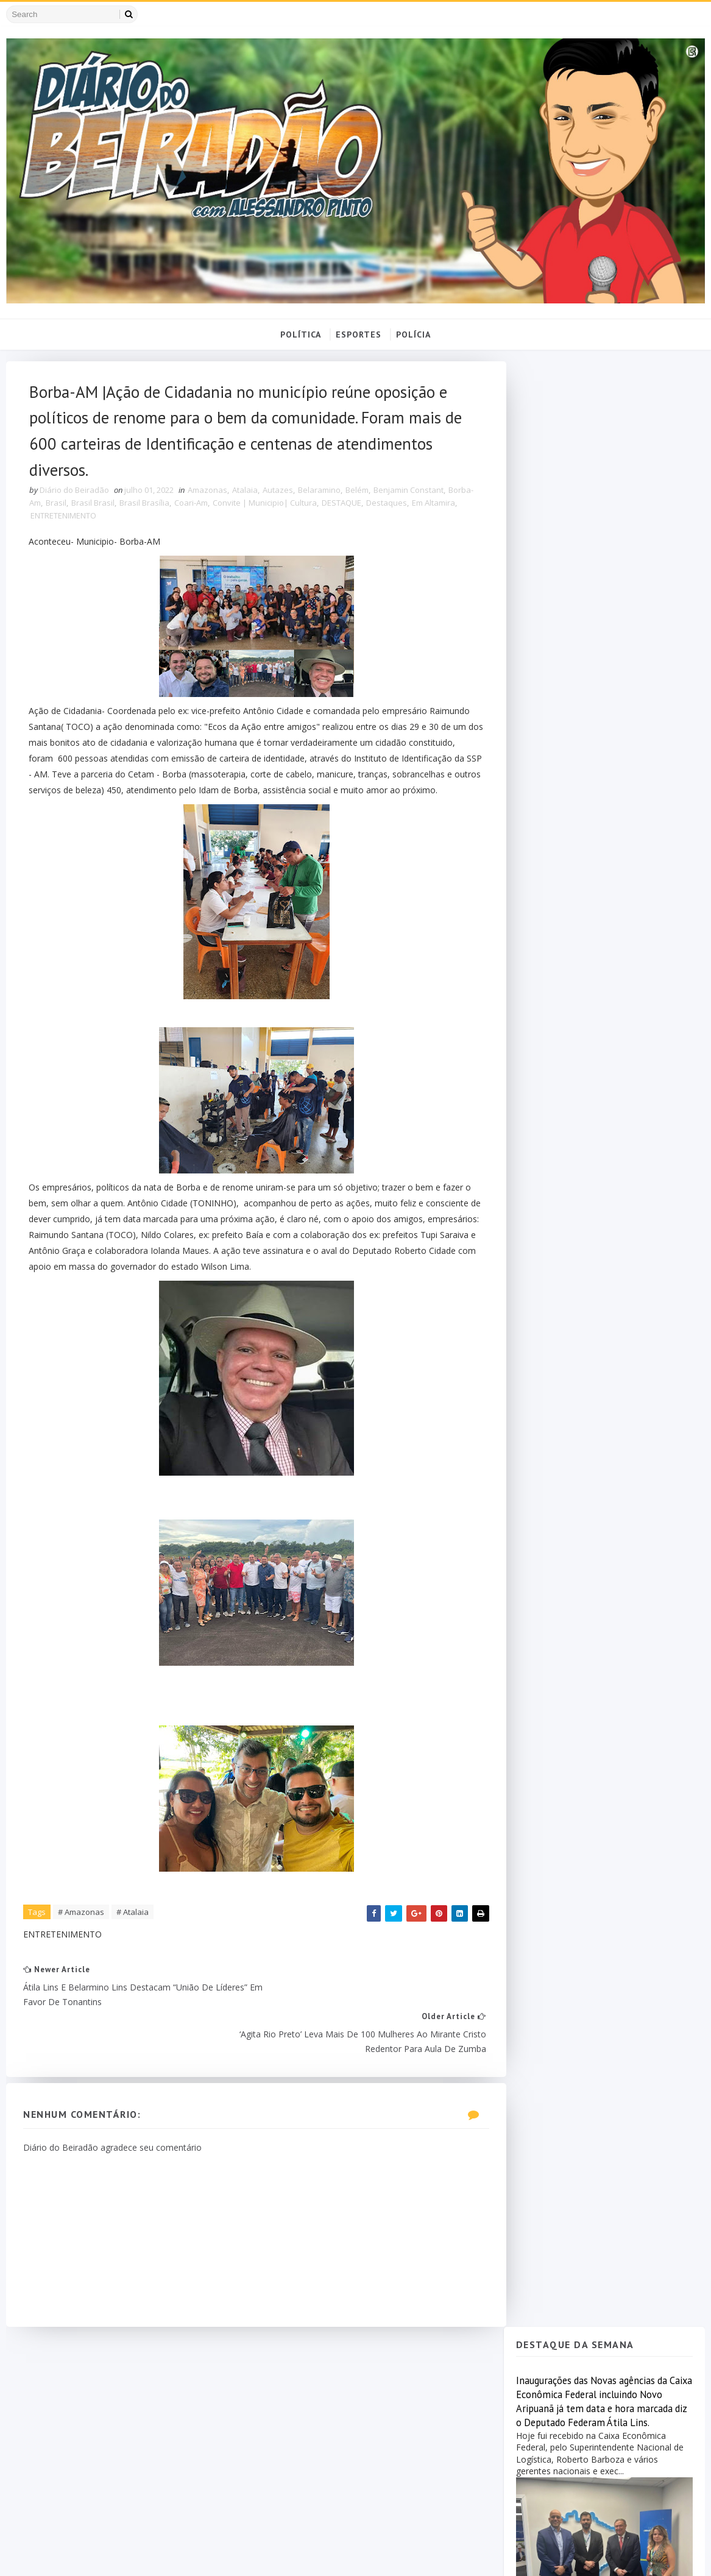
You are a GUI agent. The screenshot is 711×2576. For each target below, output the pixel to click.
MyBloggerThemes (197, 2554)
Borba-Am (49, 509)
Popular (561, 1099)
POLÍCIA (413, 335)
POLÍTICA (300, 335)
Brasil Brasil (119, 509)
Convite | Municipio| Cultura (291, 509)
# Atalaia (133, 1935)
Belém (357, 496)
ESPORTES (358, 335)
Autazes (278, 496)
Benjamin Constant (409, 496)
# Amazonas (81, 1935)
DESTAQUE (368, 509)
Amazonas (208, 496)
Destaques (413, 509)
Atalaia (245, 496)
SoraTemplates (75, 2554)
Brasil (83, 509)
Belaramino (320, 496)
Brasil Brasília (171, 509)
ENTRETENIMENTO (98, 522)
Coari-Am (218, 509)
